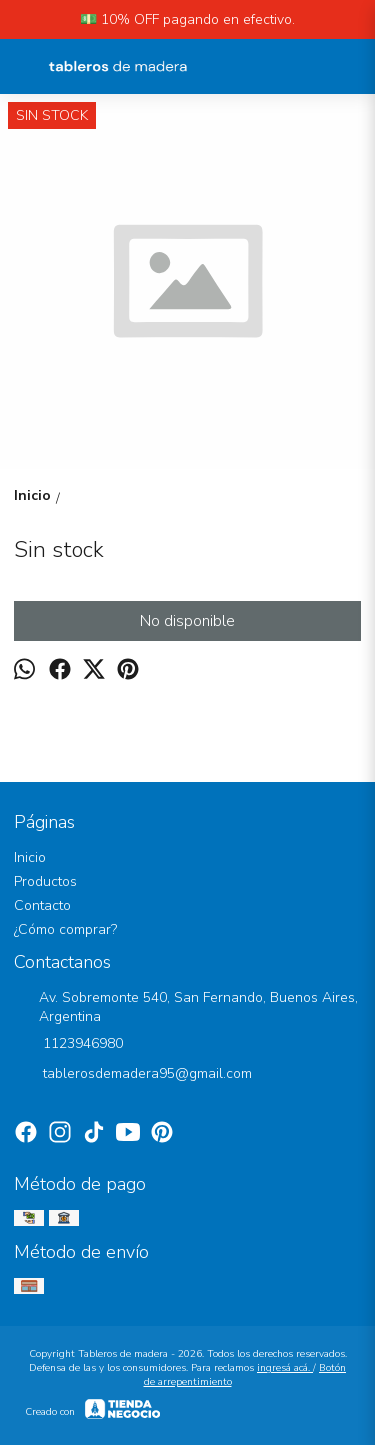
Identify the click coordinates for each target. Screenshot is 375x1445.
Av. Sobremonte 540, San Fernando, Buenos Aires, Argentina (186, 1007)
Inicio (30, 857)
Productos (45, 881)
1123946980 (68, 1045)
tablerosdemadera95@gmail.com (133, 1075)
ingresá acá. (285, 1368)
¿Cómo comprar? (65, 929)
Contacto (42, 905)
